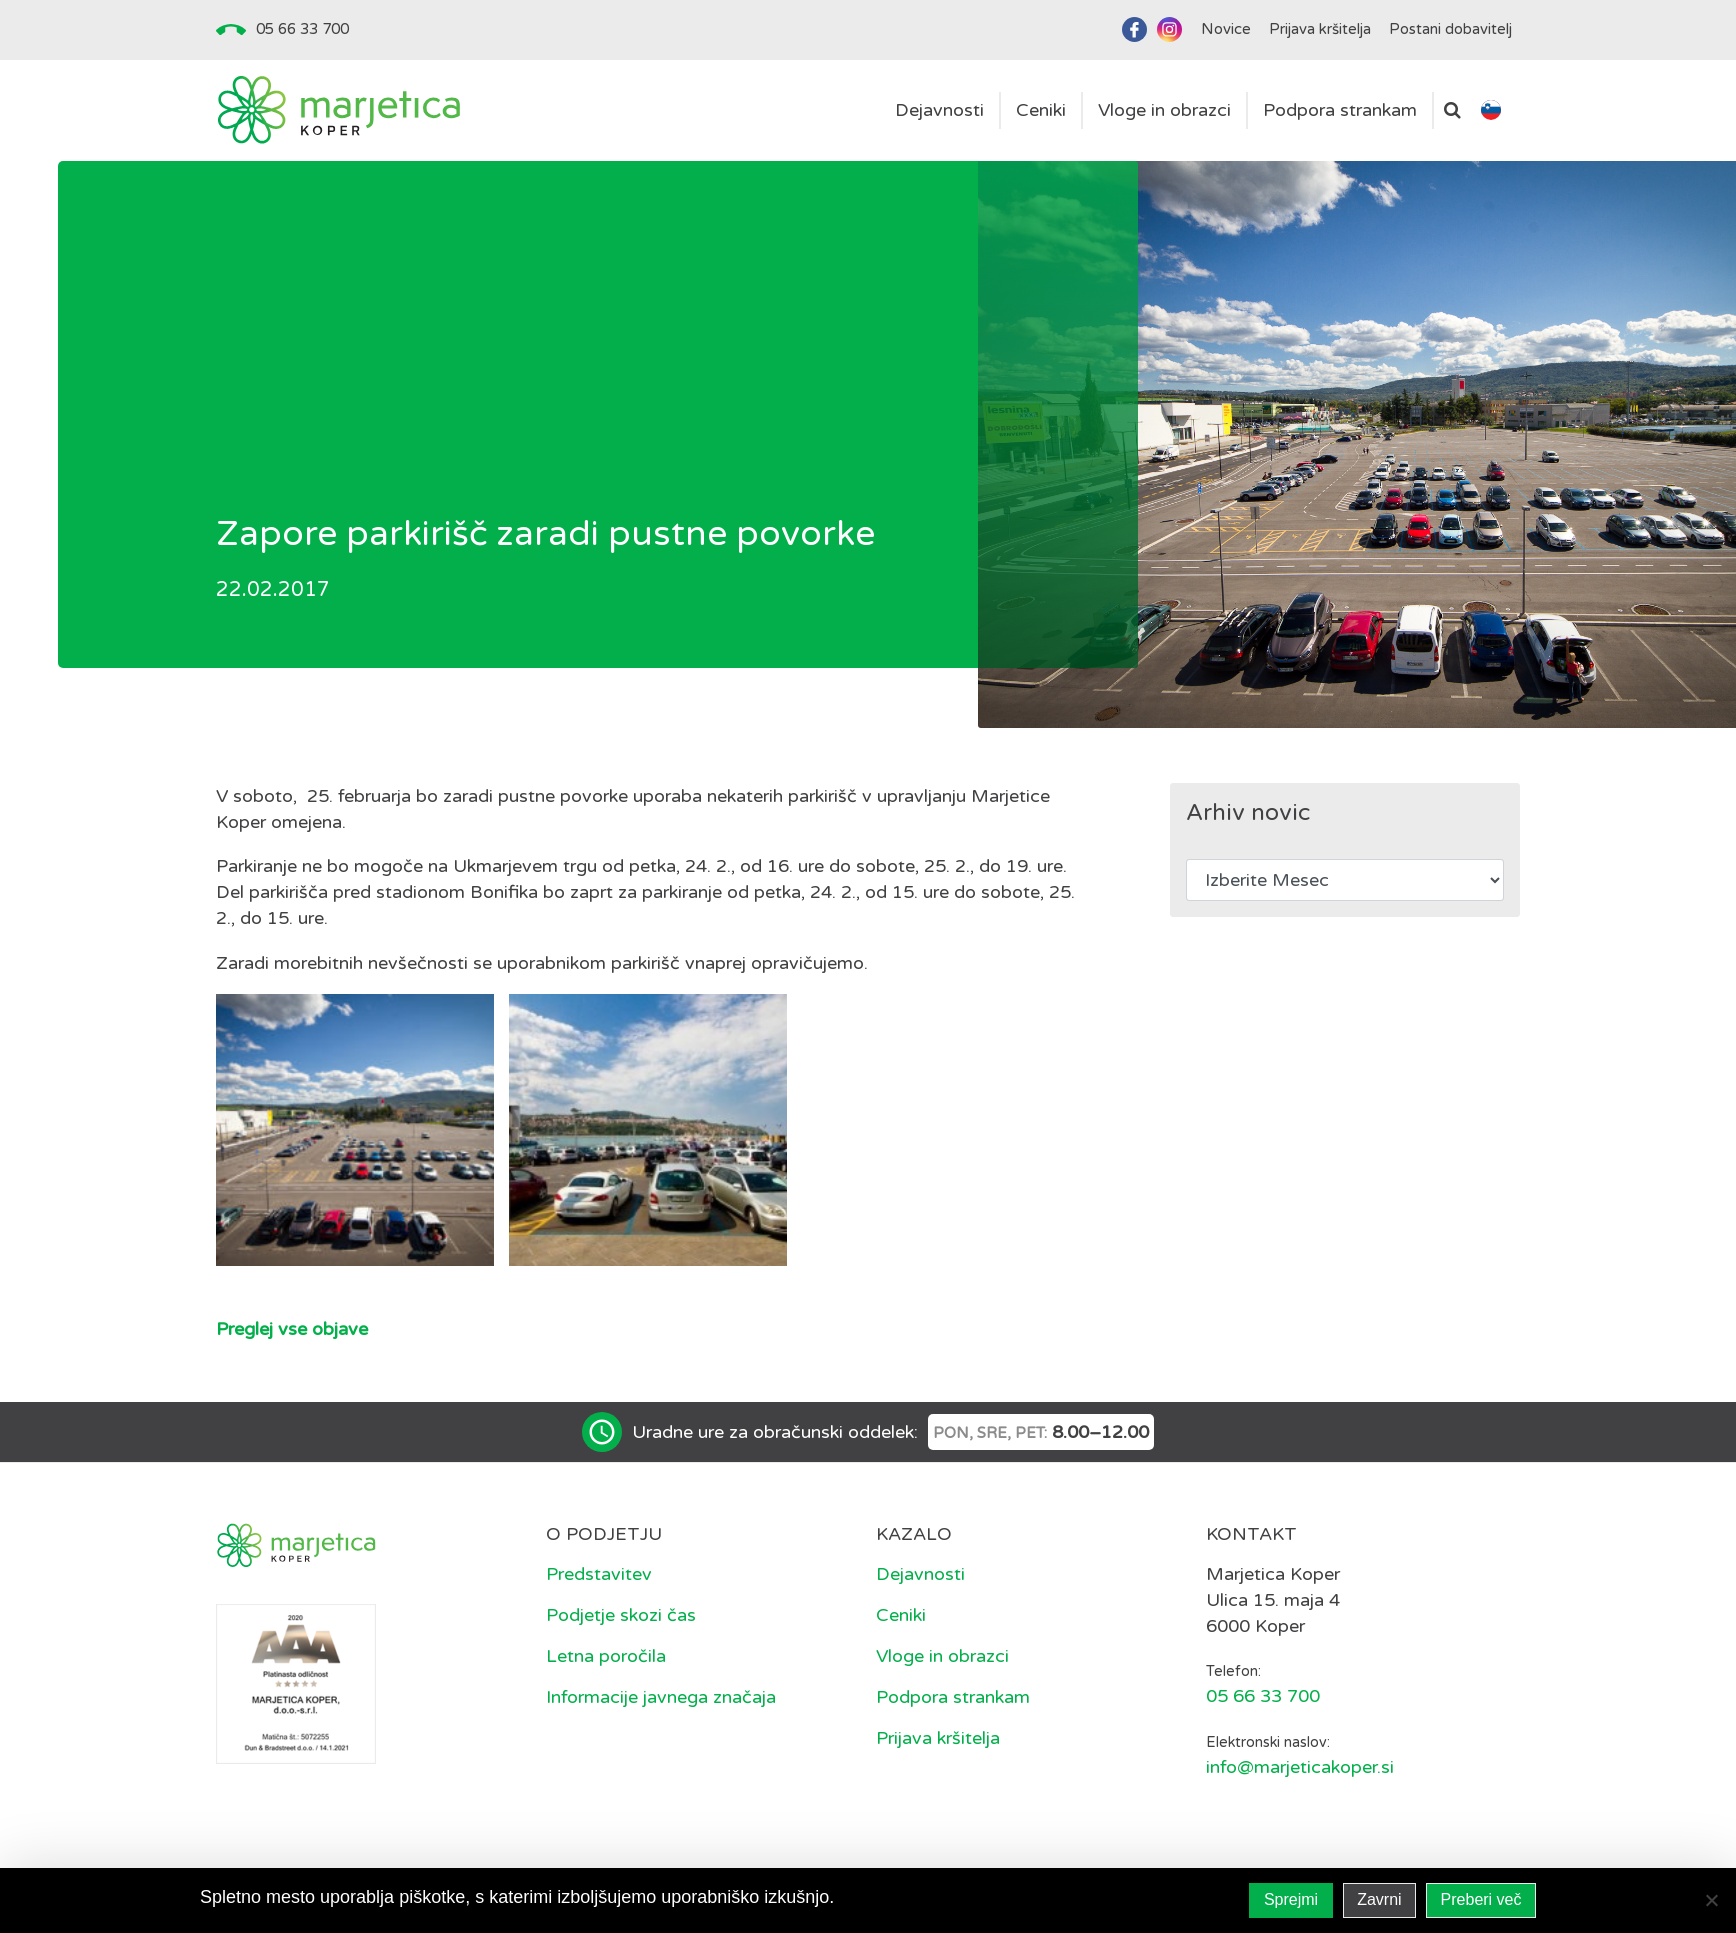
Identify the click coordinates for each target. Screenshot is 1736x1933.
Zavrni (1379, 1899)
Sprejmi (1291, 1899)
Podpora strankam (953, 1697)
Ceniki (901, 1615)
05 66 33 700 (302, 29)
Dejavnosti (920, 1574)
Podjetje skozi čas (621, 1615)
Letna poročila (606, 1656)
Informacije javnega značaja (661, 1697)
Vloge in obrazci (942, 1656)
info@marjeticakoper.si (1300, 1767)
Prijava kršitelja (938, 1738)
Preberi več (1481, 1899)
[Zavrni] (1711, 1900)
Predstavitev (599, 1574)
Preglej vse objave (292, 1329)
